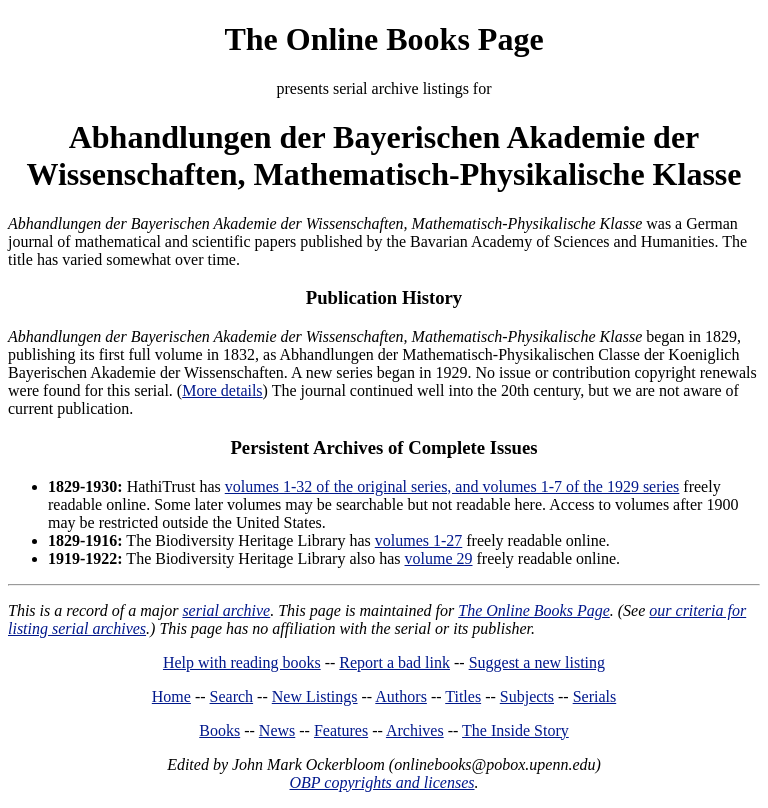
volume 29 (439, 558)
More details (222, 390)
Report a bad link (394, 662)
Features (341, 730)
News (277, 730)
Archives (415, 730)
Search (232, 696)
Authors (401, 696)
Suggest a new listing (537, 662)
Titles (463, 696)
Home (171, 696)
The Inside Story (515, 730)
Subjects (527, 696)
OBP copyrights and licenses (381, 782)
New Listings (315, 696)
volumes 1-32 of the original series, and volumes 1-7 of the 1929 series (452, 486)
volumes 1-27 (419, 540)
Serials (595, 696)
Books (219, 730)
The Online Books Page (383, 39)
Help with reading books (242, 662)
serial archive (226, 610)
